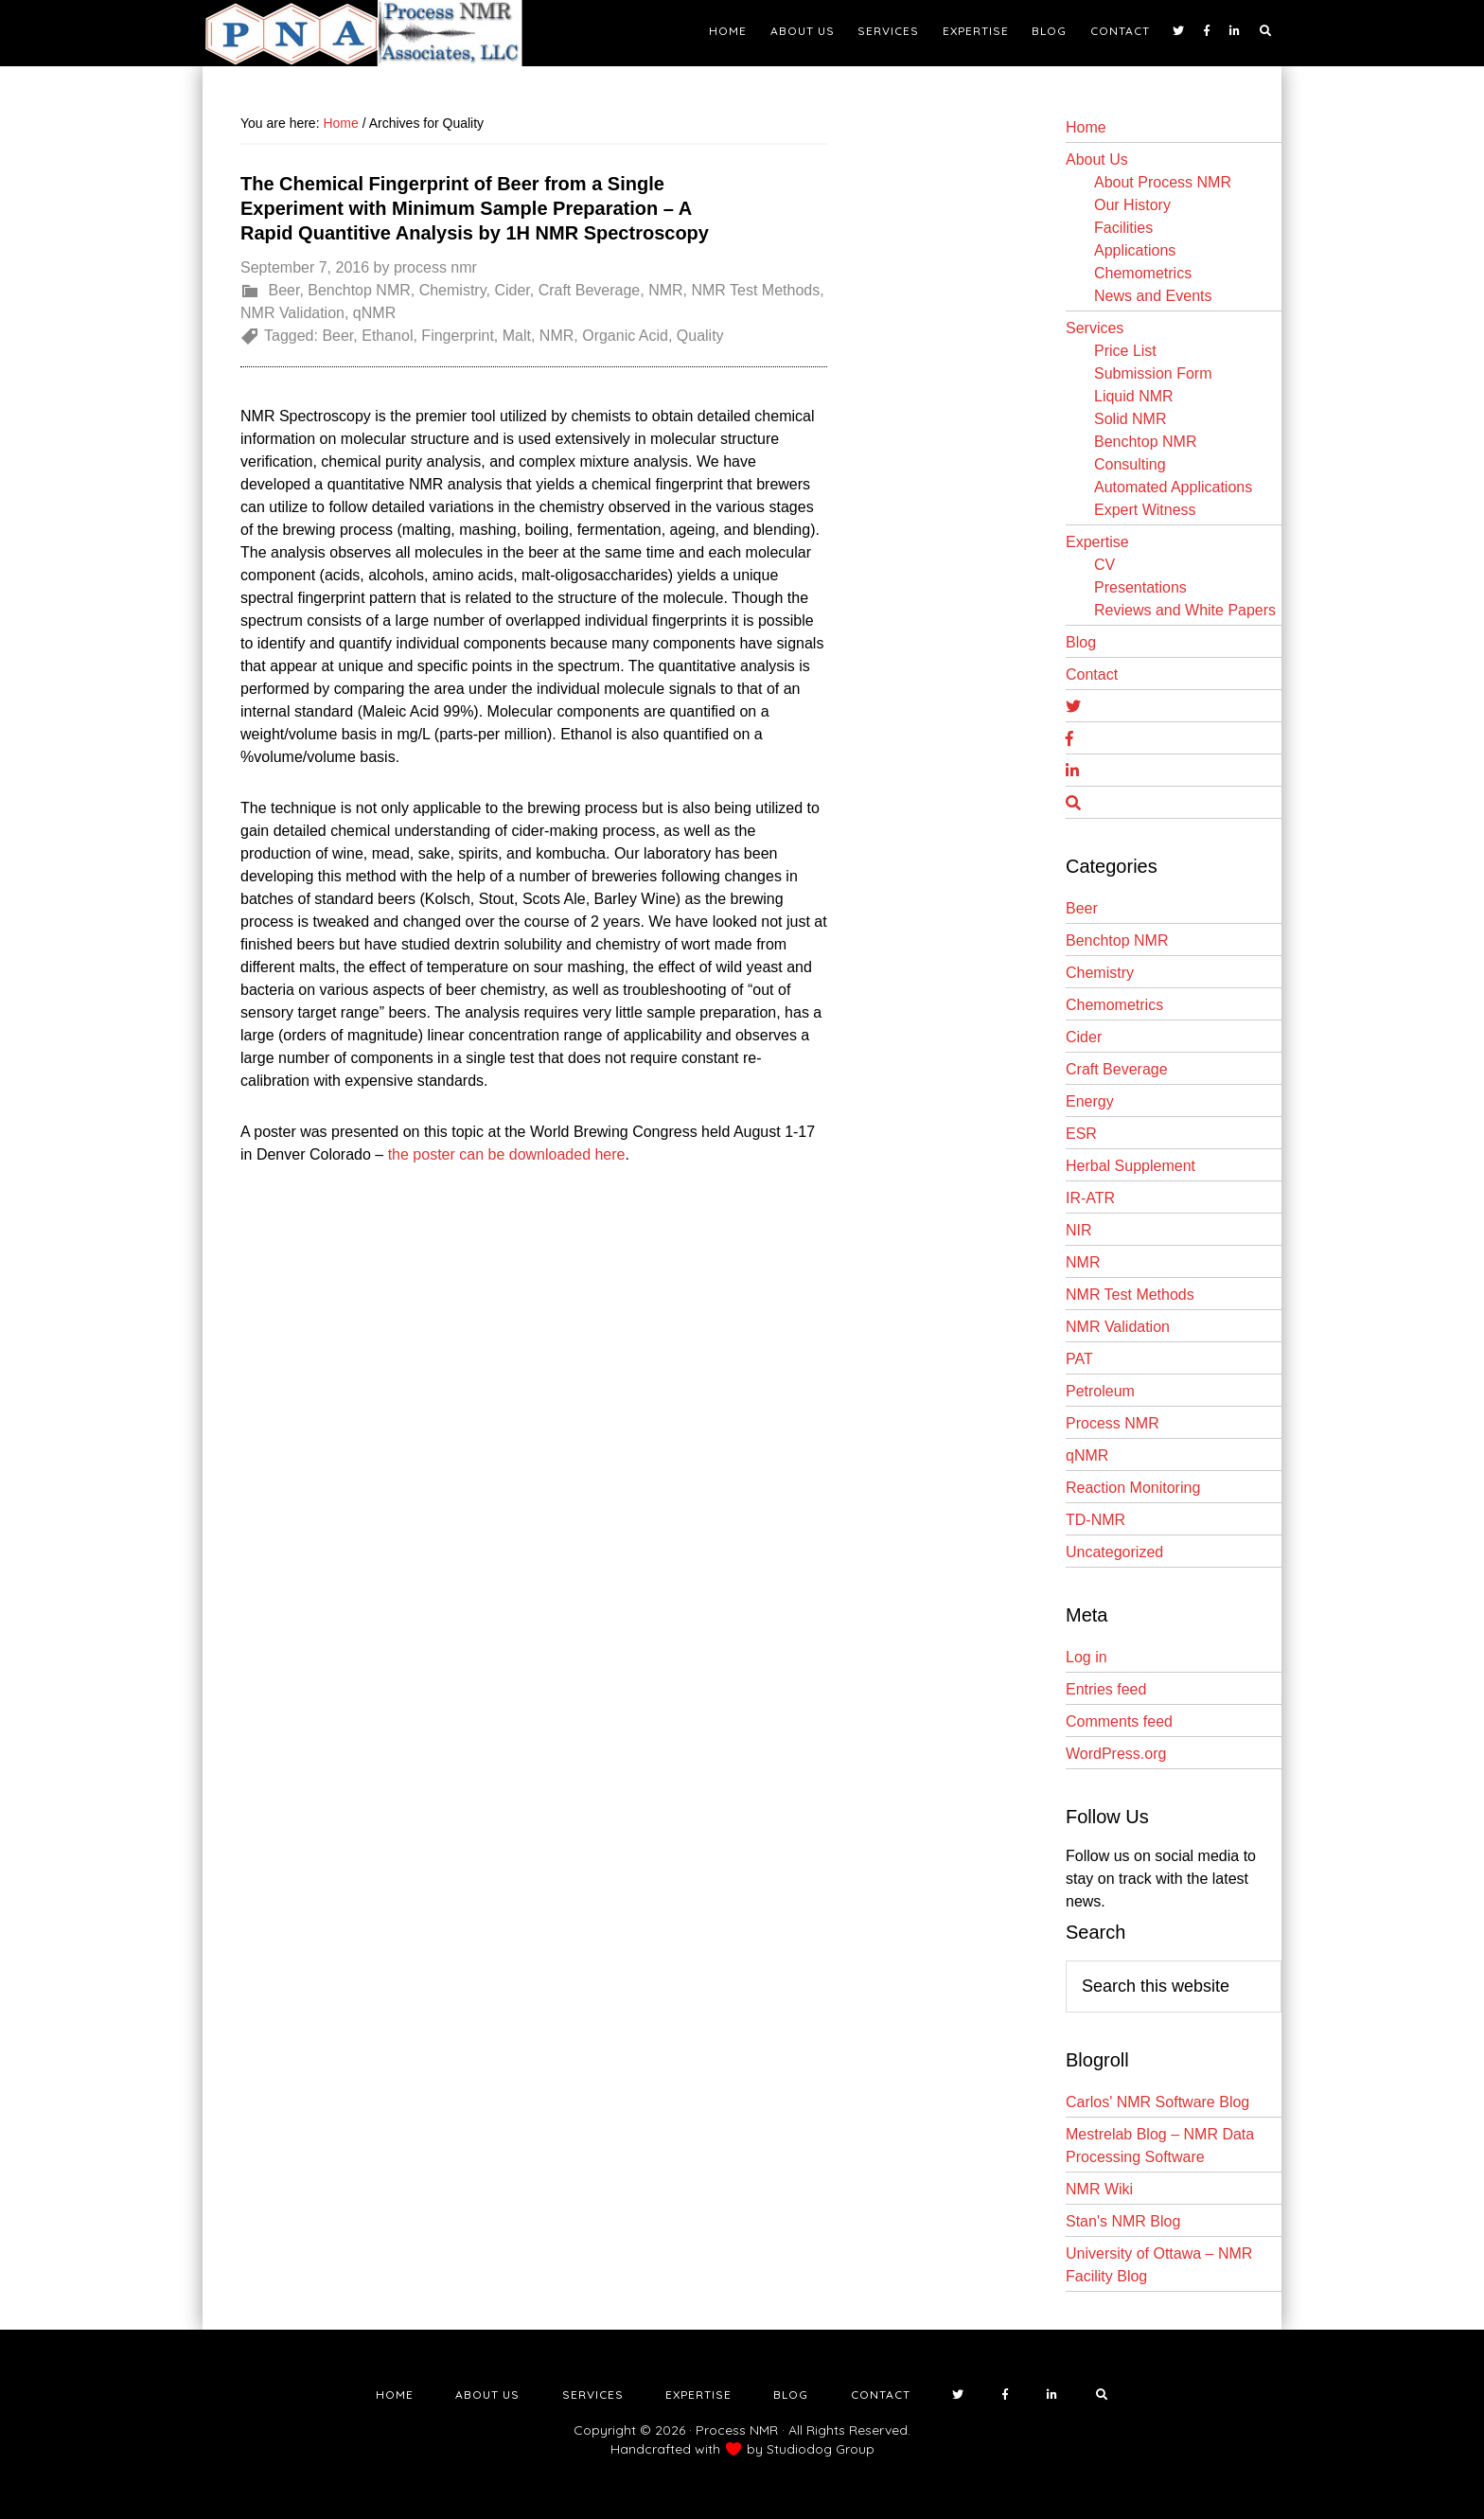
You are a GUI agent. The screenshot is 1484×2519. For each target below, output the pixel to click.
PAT (1079, 1359)
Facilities (1123, 228)
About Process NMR (1162, 182)
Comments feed (1119, 1721)
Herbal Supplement (1130, 1166)
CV (1104, 565)
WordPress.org (1116, 1754)
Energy (1090, 1101)
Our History (1132, 205)
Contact (1092, 674)
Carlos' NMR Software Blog (1157, 2102)
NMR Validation (292, 313)
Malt (517, 336)
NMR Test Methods (755, 290)
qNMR (374, 313)
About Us (1097, 159)
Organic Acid (625, 336)
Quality (700, 336)
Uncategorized (1114, 1552)
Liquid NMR (1134, 396)
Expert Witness (1145, 510)
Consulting (1130, 464)
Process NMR (1112, 1423)
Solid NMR (1130, 419)
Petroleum (1100, 1391)
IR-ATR (1090, 1198)
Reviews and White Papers (1185, 610)
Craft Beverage (590, 290)
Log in (1086, 1657)
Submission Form (1152, 373)
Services (1094, 328)
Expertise (1097, 542)
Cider (511, 290)
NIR (1079, 1230)
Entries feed (1106, 1689)
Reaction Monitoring (1133, 1488)
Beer (283, 290)
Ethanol (387, 336)
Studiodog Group (820, 2448)
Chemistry (452, 290)
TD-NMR (1095, 1520)
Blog (1081, 642)
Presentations (1140, 587)
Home (1086, 127)
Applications (1134, 250)
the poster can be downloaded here (507, 1154)
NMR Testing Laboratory (373, 33)
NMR (665, 290)
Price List (1125, 351)
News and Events (1153, 296)
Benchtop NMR (359, 290)
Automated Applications (1173, 487)
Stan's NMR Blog (1123, 2221)
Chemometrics (1143, 273)
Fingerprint (457, 336)
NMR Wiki (1099, 2189)
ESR (1081, 1134)
